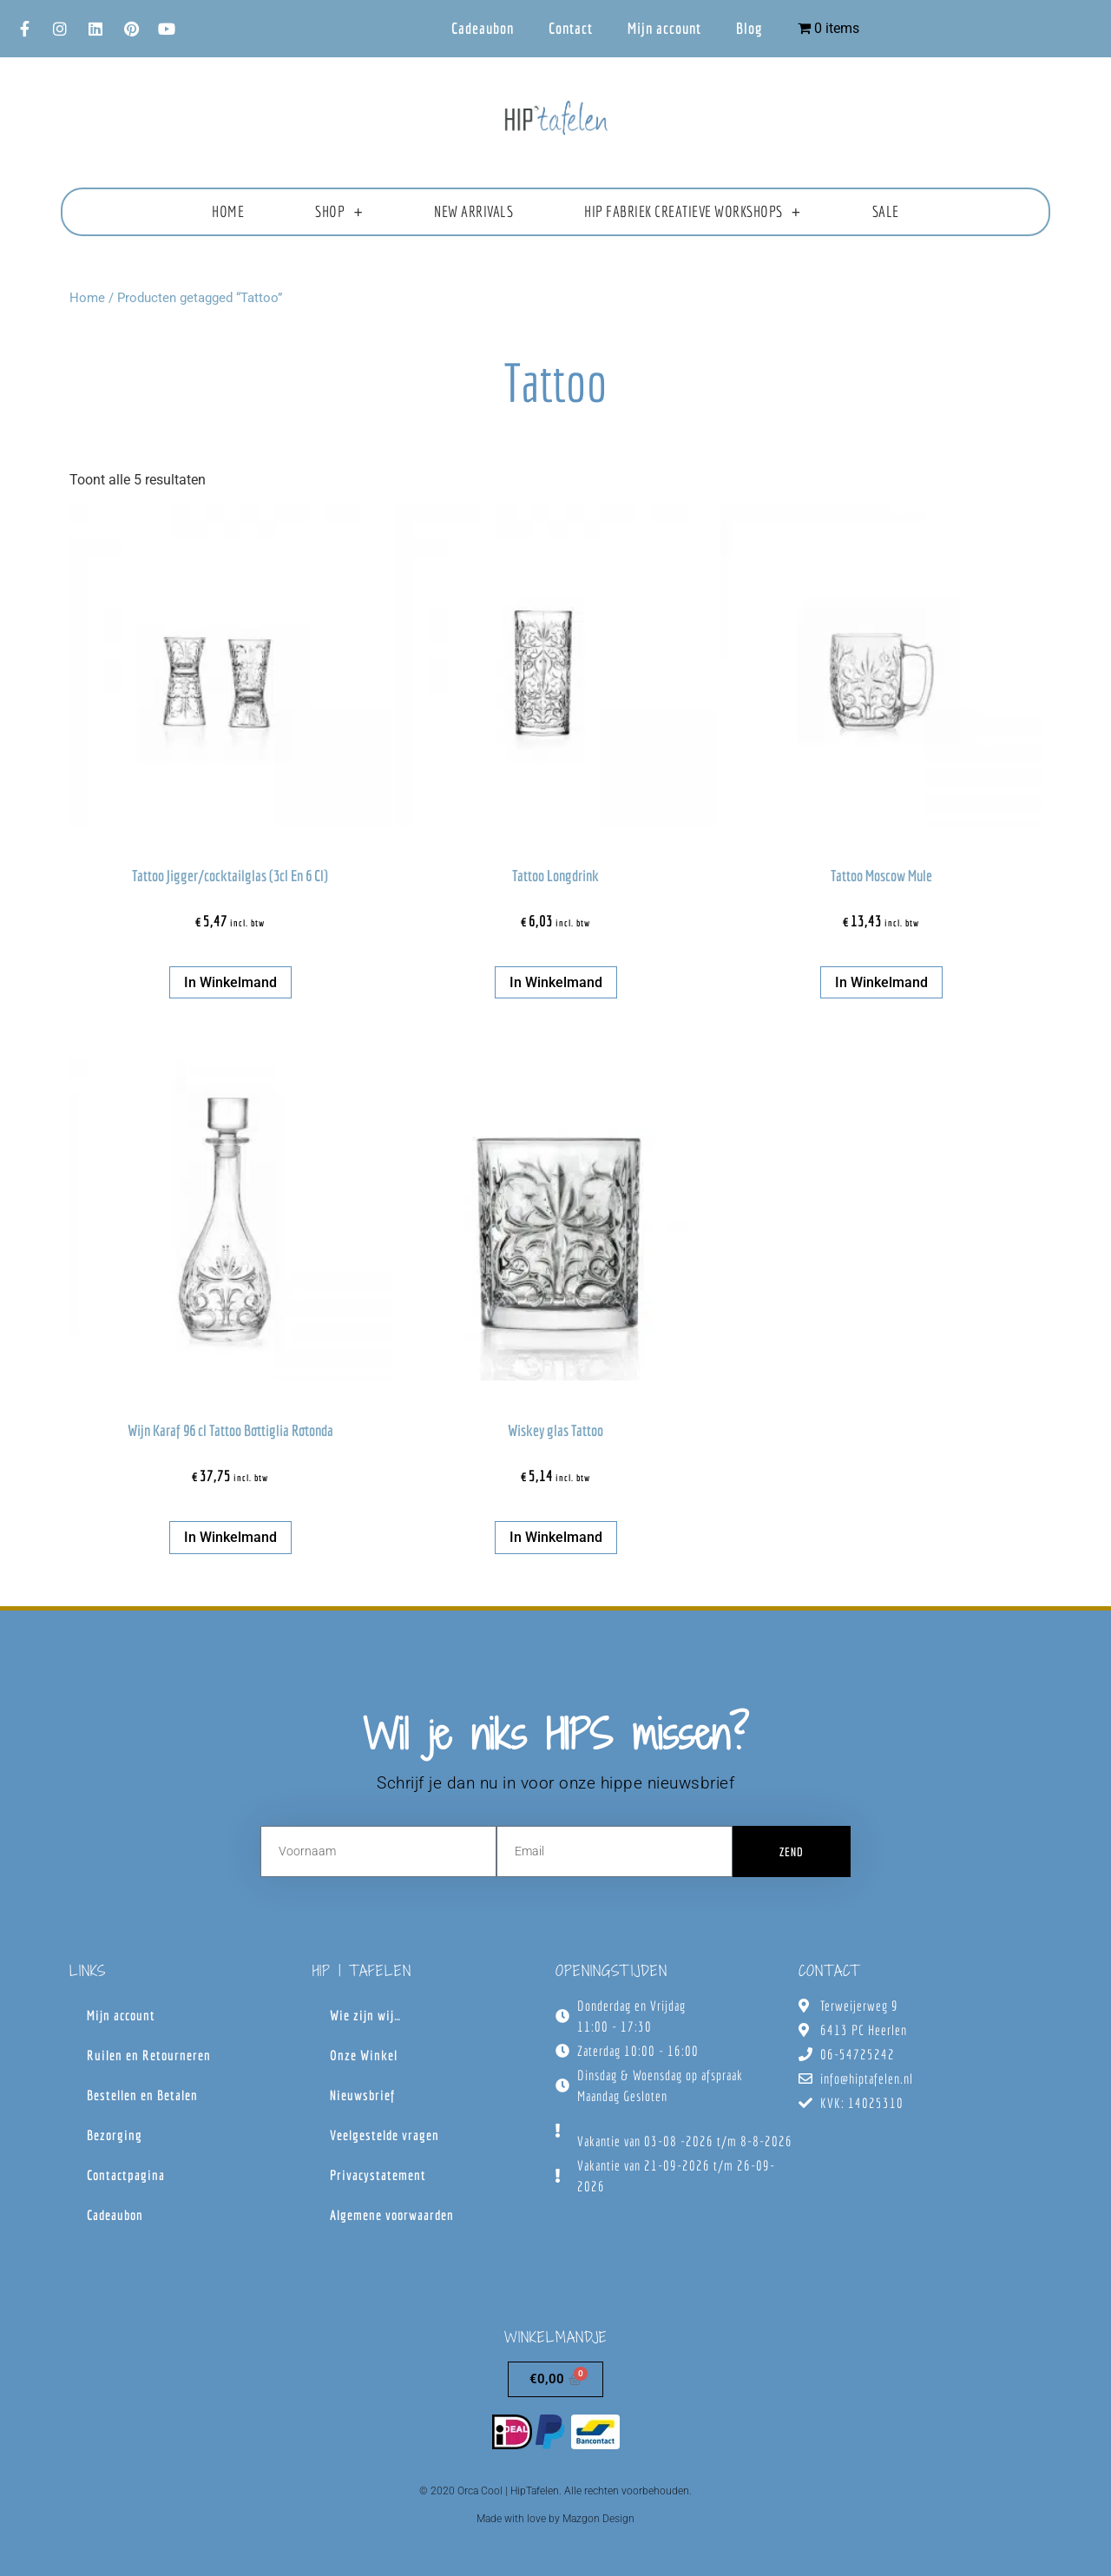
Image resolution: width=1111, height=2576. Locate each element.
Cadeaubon (482, 28)
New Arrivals (473, 211)
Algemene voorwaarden (392, 2215)
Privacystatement (378, 2175)
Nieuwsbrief (362, 2095)
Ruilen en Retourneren (149, 2055)
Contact (571, 28)
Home (228, 211)
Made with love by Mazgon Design (555, 2519)
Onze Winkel (364, 2055)
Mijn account (664, 28)
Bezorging (114, 2135)
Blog (749, 28)
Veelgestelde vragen (384, 2135)
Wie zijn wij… (365, 2015)
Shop (339, 211)
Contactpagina (126, 2175)
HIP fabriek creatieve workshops (692, 211)
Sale (885, 211)
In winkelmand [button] (230, 982)
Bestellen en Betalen (142, 2095)
